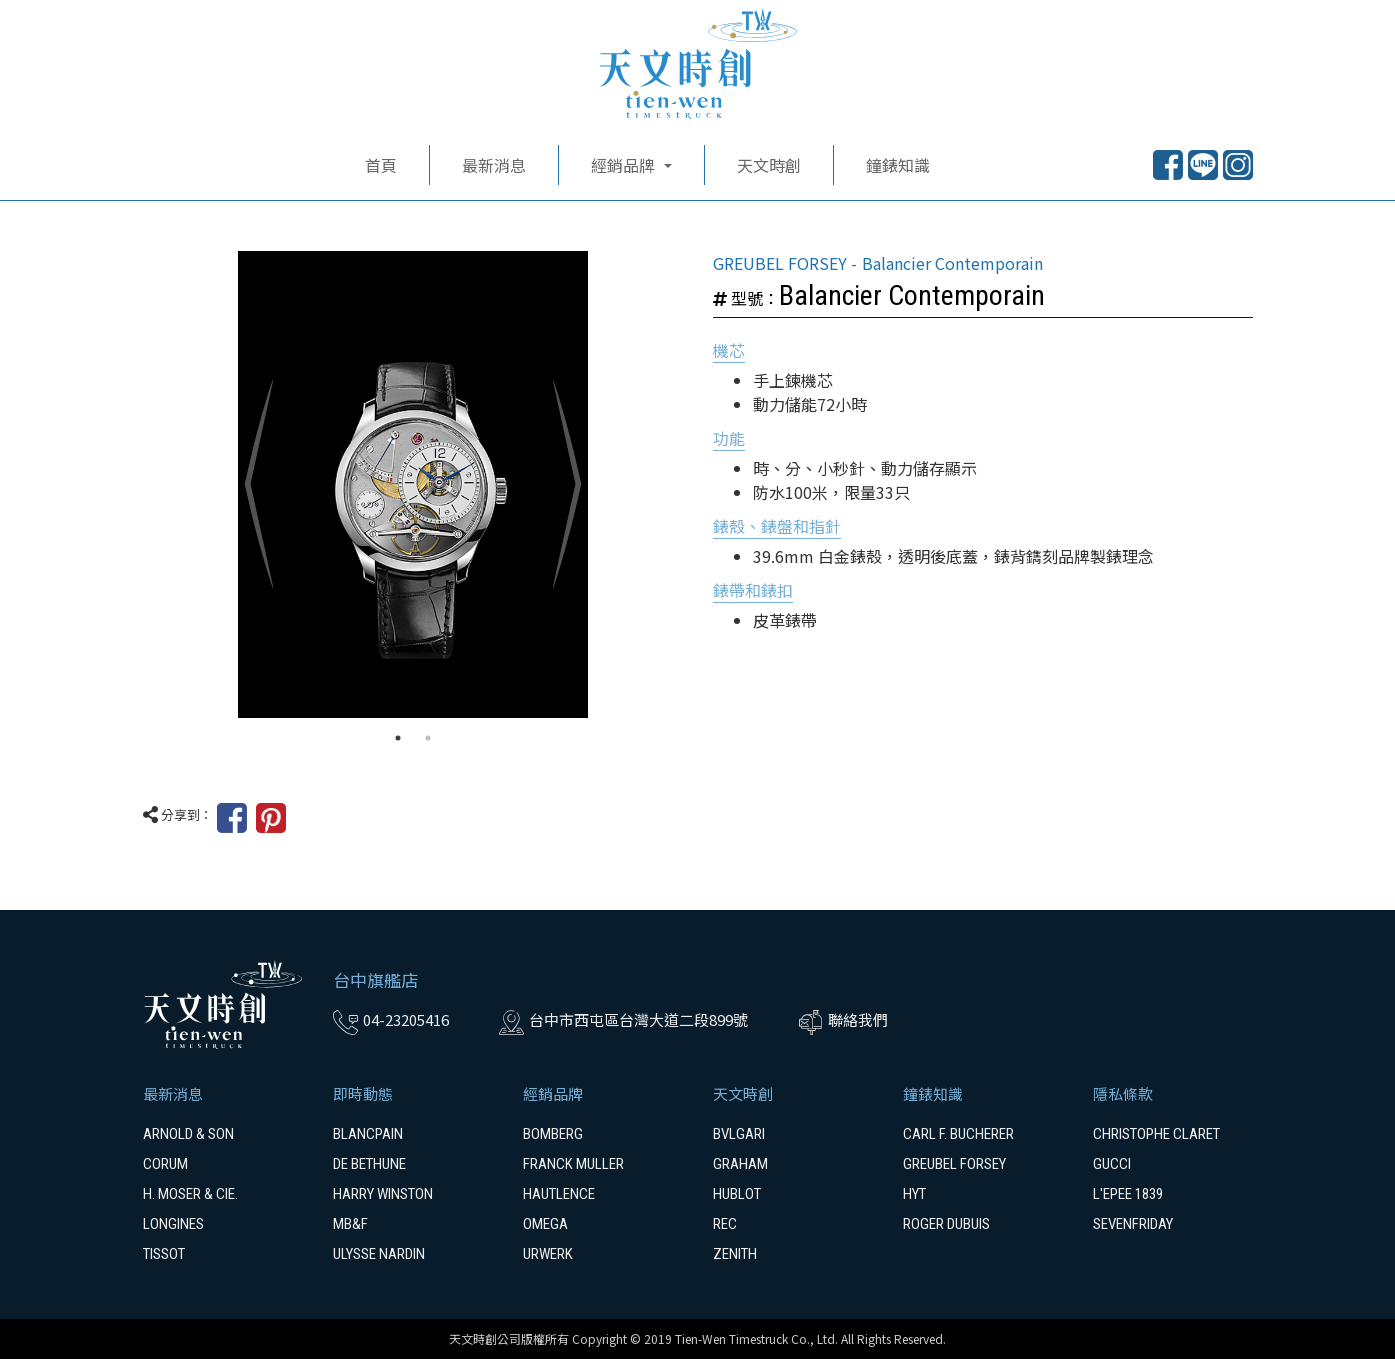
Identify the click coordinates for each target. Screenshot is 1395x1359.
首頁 (381, 165)
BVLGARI (739, 1134)
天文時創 (769, 165)
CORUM (165, 1164)
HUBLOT (737, 1194)
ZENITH (735, 1254)
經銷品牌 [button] (625, 165)
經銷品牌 (553, 1093)
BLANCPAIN (368, 1134)
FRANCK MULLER (573, 1164)
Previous (258, 484)
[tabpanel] (413, 484)
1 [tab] (398, 738)
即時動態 (363, 1093)
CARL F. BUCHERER (958, 1134)
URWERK (548, 1254)
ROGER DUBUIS (946, 1224)
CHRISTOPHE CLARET (1156, 1134)
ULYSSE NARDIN (379, 1254)
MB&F (350, 1224)
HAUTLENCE (559, 1194)
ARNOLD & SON (188, 1134)
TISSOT (164, 1254)
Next (568, 484)
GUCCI (1112, 1164)
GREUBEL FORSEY (954, 1164)
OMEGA (545, 1224)
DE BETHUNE (369, 1164)
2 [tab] (428, 738)
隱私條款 (1123, 1093)
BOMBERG (553, 1134)
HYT (914, 1194)
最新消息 (494, 165)
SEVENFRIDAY (1133, 1224)
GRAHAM (740, 1164)
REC (725, 1224)
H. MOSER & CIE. (190, 1194)
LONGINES (173, 1224)
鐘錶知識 (898, 165)
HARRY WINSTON (383, 1194)
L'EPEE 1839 (1128, 1194)
